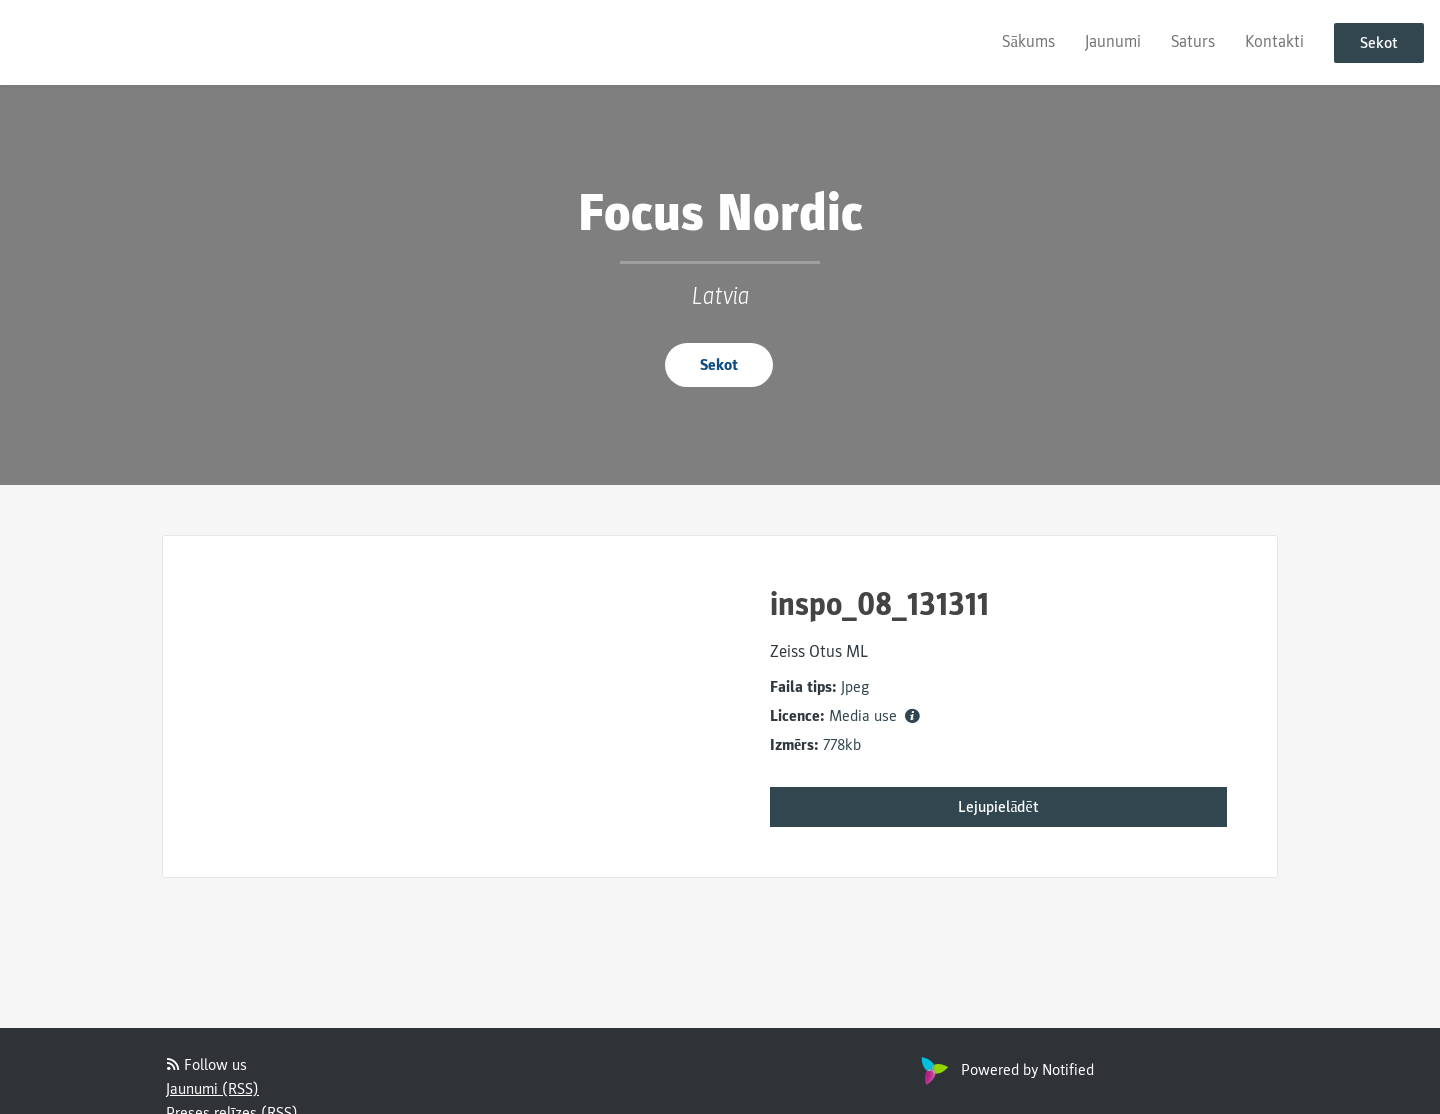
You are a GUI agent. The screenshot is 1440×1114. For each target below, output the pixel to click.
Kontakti (1274, 41)
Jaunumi (1113, 41)
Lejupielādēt (998, 807)
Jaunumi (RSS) (212, 1089)
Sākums (1028, 41)
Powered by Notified (1005, 1070)
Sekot (1379, 43)
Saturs (1193, 41)
